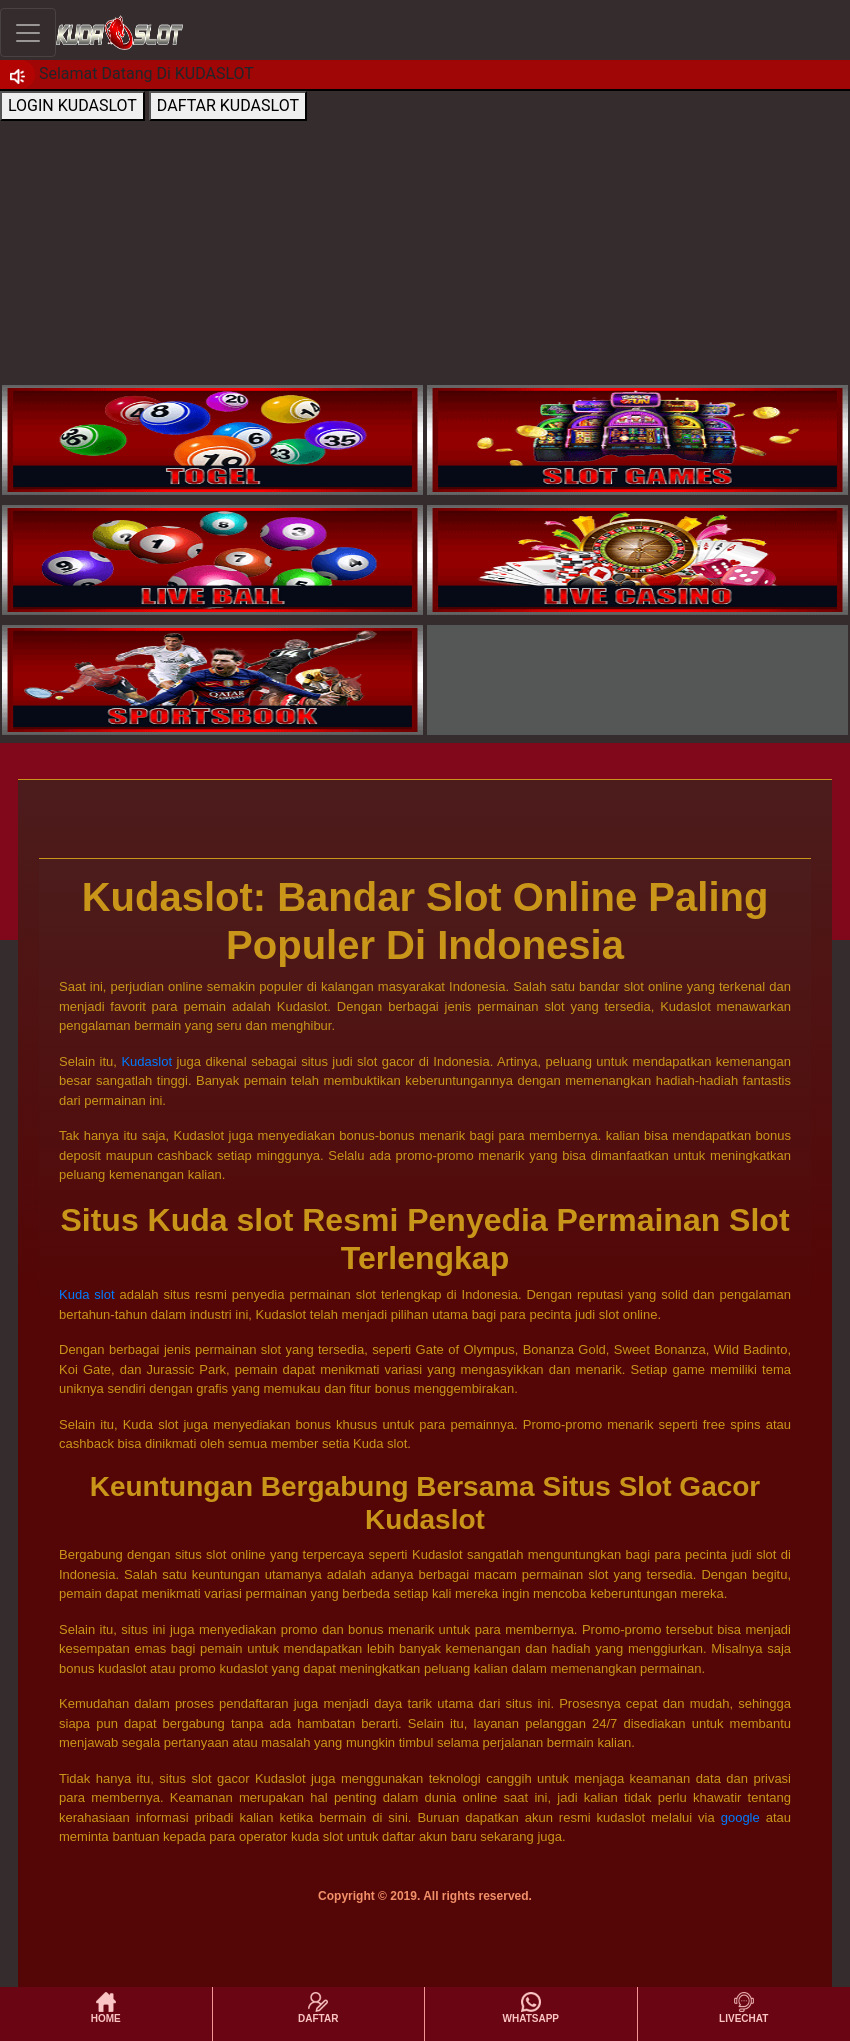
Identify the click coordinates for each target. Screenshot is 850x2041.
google (740, 1817)
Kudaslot (146, 1061)
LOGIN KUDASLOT (72, 105)
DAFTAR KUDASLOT (228, 105)
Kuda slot (87, 1294)
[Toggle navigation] (28, 32)
